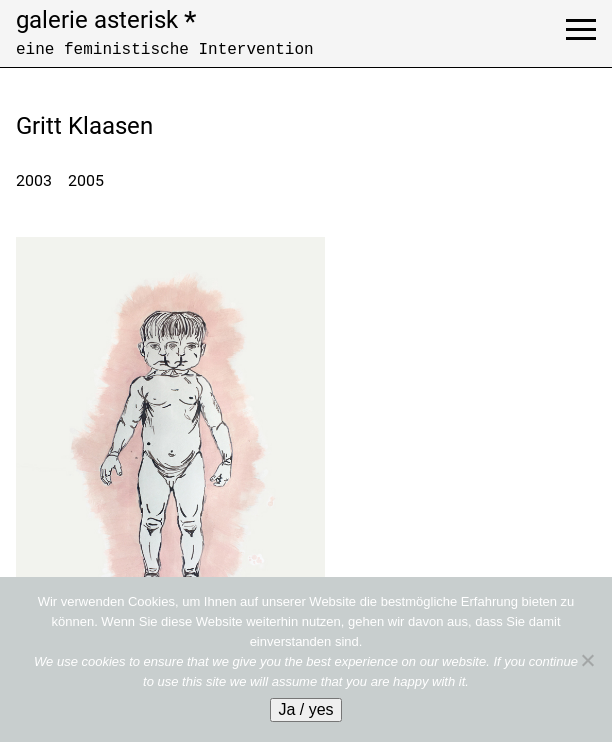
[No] (587, 660)
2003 (34, 180)
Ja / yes (305, 709)
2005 (86, 180)
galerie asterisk (106, 20)
